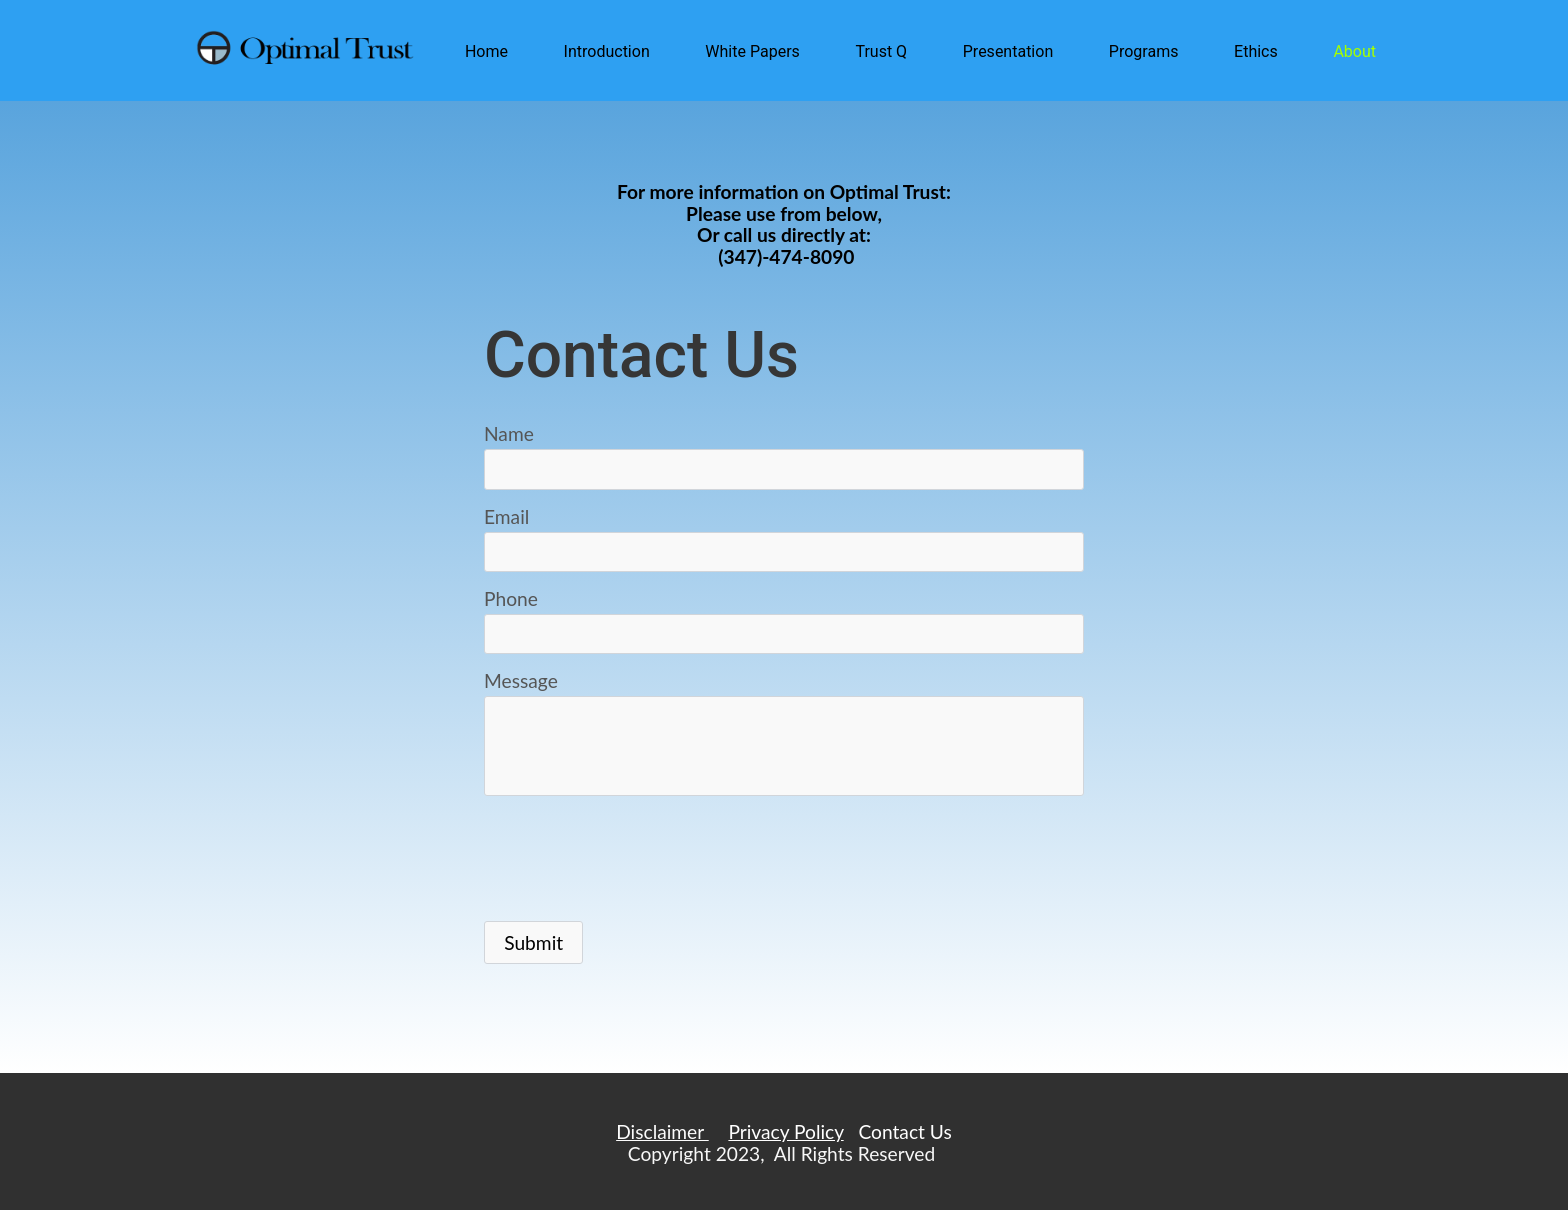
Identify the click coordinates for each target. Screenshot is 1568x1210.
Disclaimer (662, 1131)
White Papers (752, 51)
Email (506, 516)
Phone (511, 598)
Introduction (607, 51)
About (1354, 51)
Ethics (1256, 51)
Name (509, 433)
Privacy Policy (785, 1131)
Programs (1144, 51)
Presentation (1008, 51)
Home (486, 51)
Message (521, 680)
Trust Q (881, 51)
